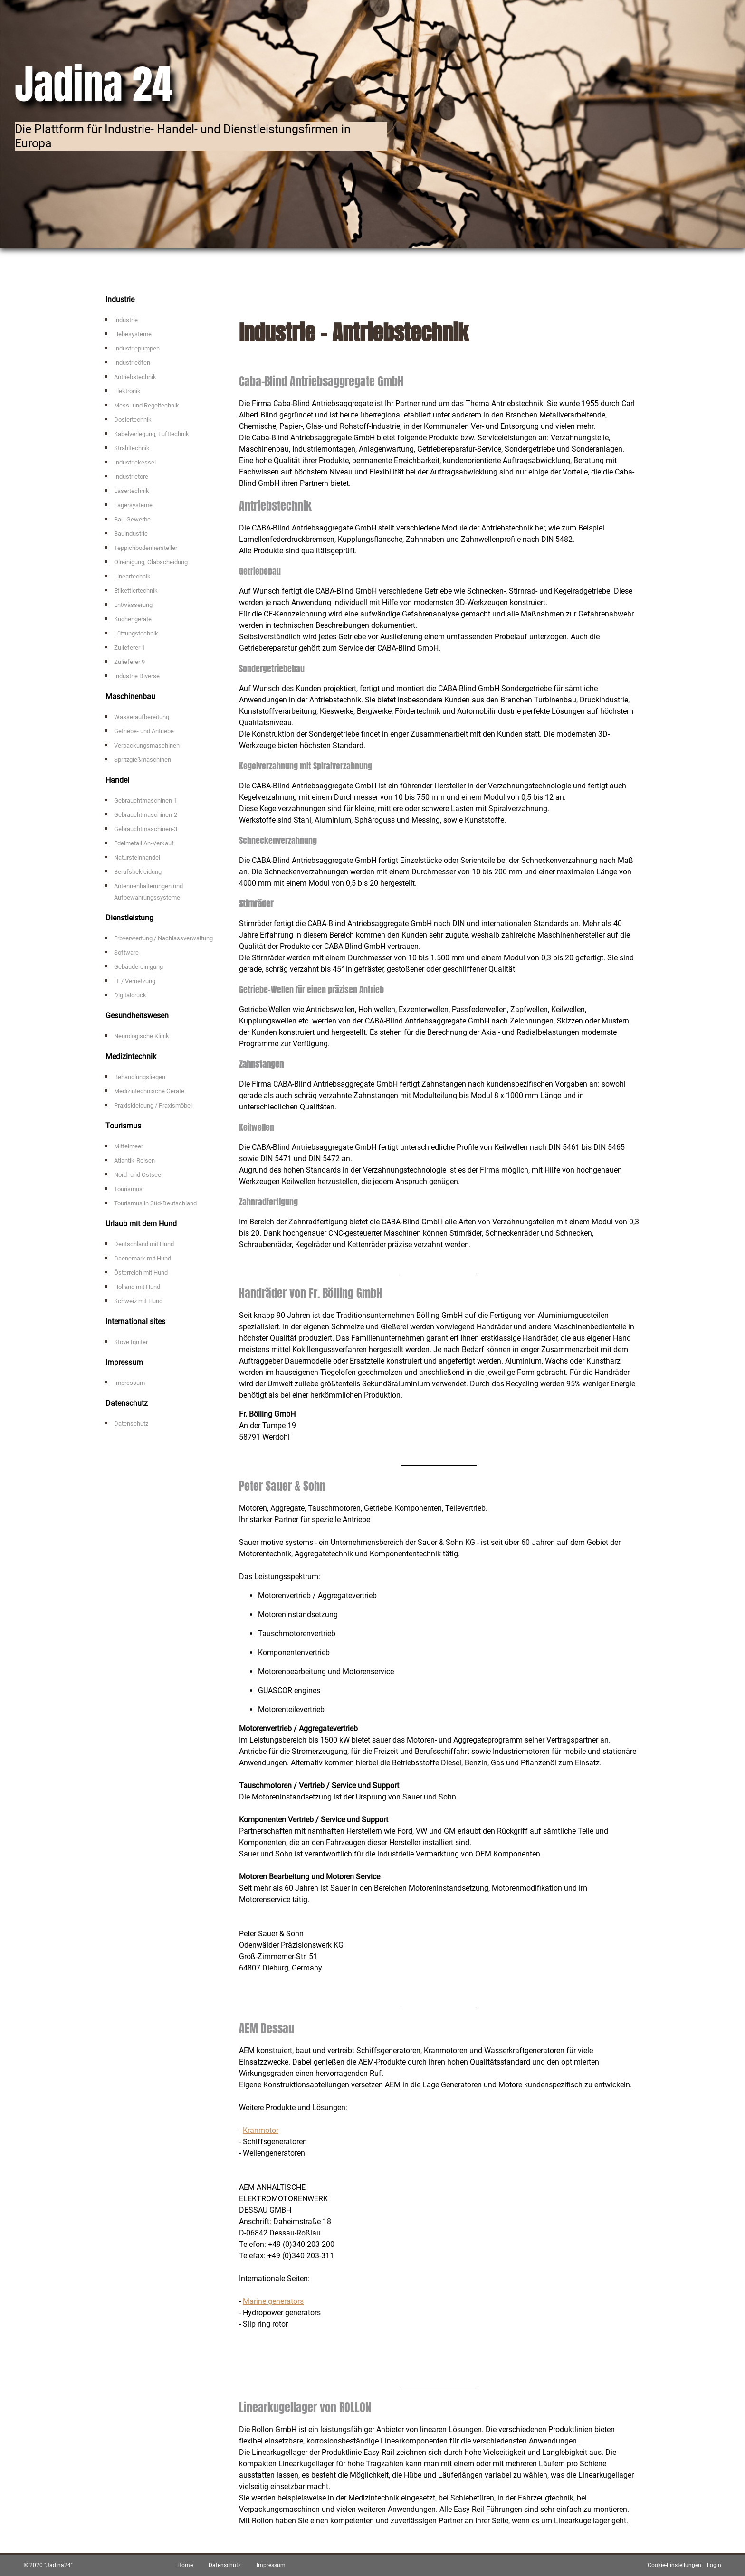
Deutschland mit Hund (144, 1244)
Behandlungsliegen (139, 1076)
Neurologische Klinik (141, 1036)
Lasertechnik (131, 490)
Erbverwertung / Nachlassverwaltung (163, 938)
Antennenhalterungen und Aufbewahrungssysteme (148, 891)
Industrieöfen (132, 362)
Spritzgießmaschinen (142, 759)
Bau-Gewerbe (132, 519)
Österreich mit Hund (141, 1272)
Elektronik (127, 391)
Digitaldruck (130, 995)
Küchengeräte (133, 619)
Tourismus (128, 1189)
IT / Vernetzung (134, 981)
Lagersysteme (133, 505)
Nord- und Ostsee (137, 1174)
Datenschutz (131, 1423)
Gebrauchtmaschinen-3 (145, 829)
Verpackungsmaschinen (147, 745)
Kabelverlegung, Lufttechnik (151, 433)
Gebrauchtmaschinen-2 (145, 814)
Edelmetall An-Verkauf (144, 843)
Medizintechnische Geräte (149, 1091)
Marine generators (273, 2301)
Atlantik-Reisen (134, 1160)
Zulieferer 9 (129, 661)
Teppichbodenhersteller (145, 547)
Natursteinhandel (137, 857)
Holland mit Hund (137, 1286)
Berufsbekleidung (138, 871)
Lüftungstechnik (136, 633)
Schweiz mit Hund (138, 1301)
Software (126, 952)
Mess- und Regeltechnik (146, 405)
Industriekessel (135, 462)
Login (714, 2565)
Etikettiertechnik (136, 590)
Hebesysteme (133, 334)
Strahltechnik (132, 448)
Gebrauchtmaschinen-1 (145, 800)
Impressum (129, 1382)
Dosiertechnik (133, 419)
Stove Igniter (131, 1341)
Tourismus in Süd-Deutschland (155, 1203)
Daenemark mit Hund (142, 1258)
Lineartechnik (132, 576)
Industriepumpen (137, 348)
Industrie (126, 319)
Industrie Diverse (137, 676)
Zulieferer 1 (129, 647)
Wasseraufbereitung (141, 716)
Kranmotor (260, 2130)
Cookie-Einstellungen (674, 2565)
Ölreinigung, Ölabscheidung (151, 562)
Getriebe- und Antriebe (144, 731)
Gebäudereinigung (138, 966)
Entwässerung (133, 604)
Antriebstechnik (135, 376)
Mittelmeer (128, 1146)
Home (185, 2565)
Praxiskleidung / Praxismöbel (153, 1105)
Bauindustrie (131, 533)
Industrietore (131, 476)
